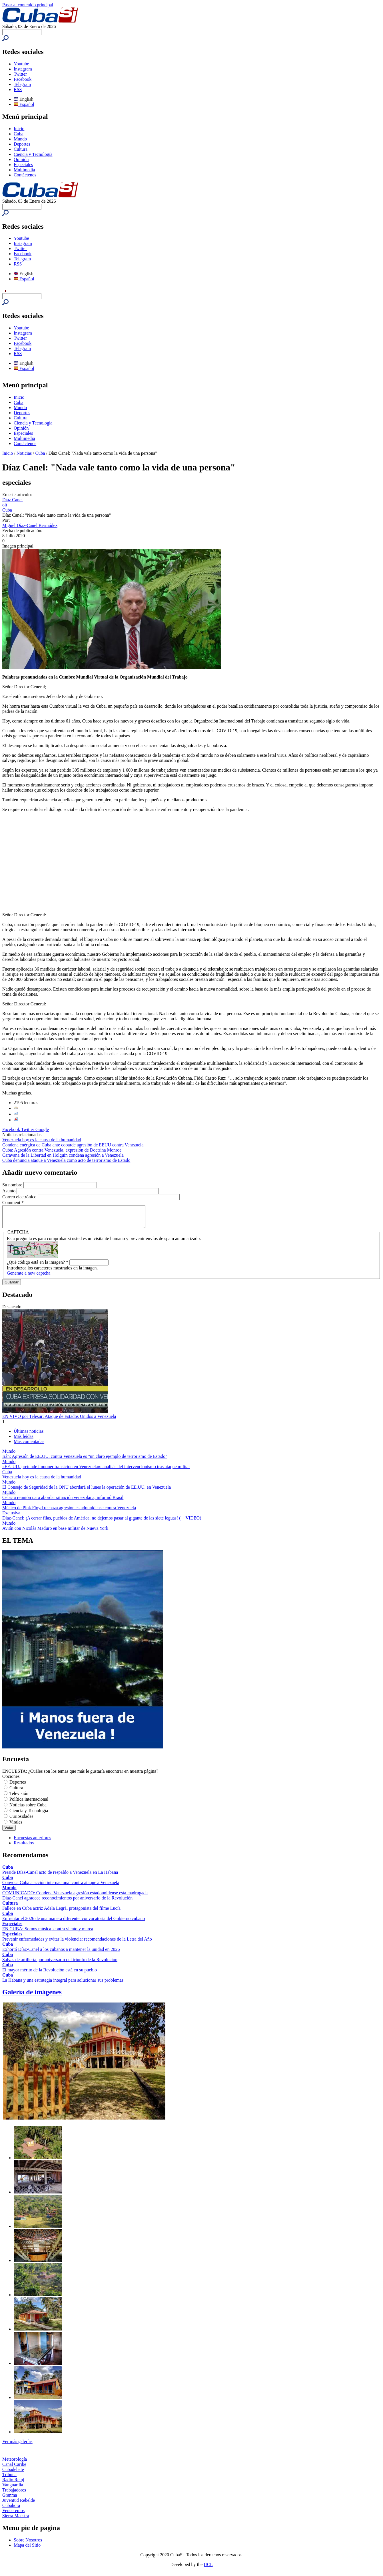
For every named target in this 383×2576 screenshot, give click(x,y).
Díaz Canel (12, 499)
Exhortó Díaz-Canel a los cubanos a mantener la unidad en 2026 (61, 1953)
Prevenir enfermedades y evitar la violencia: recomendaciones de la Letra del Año (77, 1943)
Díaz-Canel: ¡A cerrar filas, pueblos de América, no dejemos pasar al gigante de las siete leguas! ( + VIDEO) (101, 1522)
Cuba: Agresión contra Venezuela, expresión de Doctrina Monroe (61, 1150)
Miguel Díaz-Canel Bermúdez (29, 525)
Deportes (22, 144)
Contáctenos (25, 174)
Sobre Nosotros (28, 2544)
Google (42, 1129)
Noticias (24, 453)
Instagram (23, 69)
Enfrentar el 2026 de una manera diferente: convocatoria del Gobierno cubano (73, 1922)
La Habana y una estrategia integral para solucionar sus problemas (62, 1984)
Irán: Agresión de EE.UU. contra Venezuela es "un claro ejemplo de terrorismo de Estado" (84, 1460)
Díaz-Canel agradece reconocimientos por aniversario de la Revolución (67, 1902)
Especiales (23, 164)
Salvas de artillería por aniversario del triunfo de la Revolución (59, 1963)
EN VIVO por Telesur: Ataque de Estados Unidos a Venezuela (59, 1420)
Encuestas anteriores (32, 1842)
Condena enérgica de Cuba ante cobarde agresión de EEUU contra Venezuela (72, 1144)
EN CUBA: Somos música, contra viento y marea (47, 1933)
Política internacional (28, 1803)
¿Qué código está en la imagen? (37, 1266)
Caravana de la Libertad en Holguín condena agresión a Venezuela (63, 1155)
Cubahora (11, 2509)
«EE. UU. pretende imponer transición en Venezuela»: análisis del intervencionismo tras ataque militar (96, 1470)
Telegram (22, 84)
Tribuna (9, 2478)
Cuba (18, 133)
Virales (15, 1826)
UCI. (208, 2568)
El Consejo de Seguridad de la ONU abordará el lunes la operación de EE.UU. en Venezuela (86, 1491)
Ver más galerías (17, 2445)
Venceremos (13, 2514)
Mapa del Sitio (27, 2549)
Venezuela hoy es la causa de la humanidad (41, 1139)
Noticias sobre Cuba (28, 1809)
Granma (9, 2499)
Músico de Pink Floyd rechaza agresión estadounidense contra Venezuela (69, 1512)
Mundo (20, 138)
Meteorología (14, 2463)
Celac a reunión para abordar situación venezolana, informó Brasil (62, 1501)
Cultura (20, 149)
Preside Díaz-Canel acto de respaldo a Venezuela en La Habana (60, 1876)
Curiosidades (21, 1820)
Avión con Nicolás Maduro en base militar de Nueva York (55, 1532)
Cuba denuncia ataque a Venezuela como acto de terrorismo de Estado (66, 1160)
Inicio (19, 128)
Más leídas (23, 1440)
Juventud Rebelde (18, 2504)
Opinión (21, 159)
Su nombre (12, 1184)
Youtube (21, 63)
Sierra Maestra (15, 2519)
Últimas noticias (28, 1435)
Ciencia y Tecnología (33, 154)
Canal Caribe (14, 2468)
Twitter (20, 74)
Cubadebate (13, 2473)
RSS (18, 89)
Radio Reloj (13, 2484)
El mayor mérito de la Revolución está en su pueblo (49, 1974)
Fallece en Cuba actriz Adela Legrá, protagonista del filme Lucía (61, 1912)
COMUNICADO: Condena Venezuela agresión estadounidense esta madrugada (75, 1897)
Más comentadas (29, 1445)
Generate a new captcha (28, 1277)
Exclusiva (11, 1517)
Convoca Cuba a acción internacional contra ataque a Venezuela (60, 1886)
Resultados (24, 1847)
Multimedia (24, 169)
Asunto (9, 1190)
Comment (13, 1202)
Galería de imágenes (32, 1996)
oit (4, 504)
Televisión (18, 1797)
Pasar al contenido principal (27, 4)
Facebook (22, 79)
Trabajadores (14, 2494)
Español (24, 104)
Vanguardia (12, 2489)
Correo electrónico (20, 1196)
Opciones (10, 1780)
